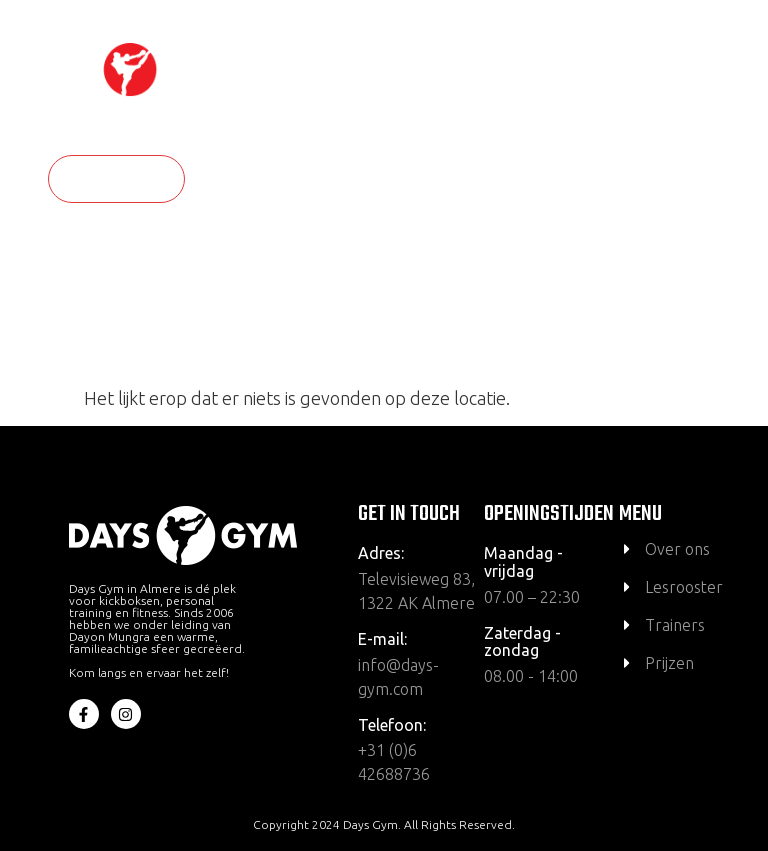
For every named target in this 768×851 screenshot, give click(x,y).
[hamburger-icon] (719, 97)
